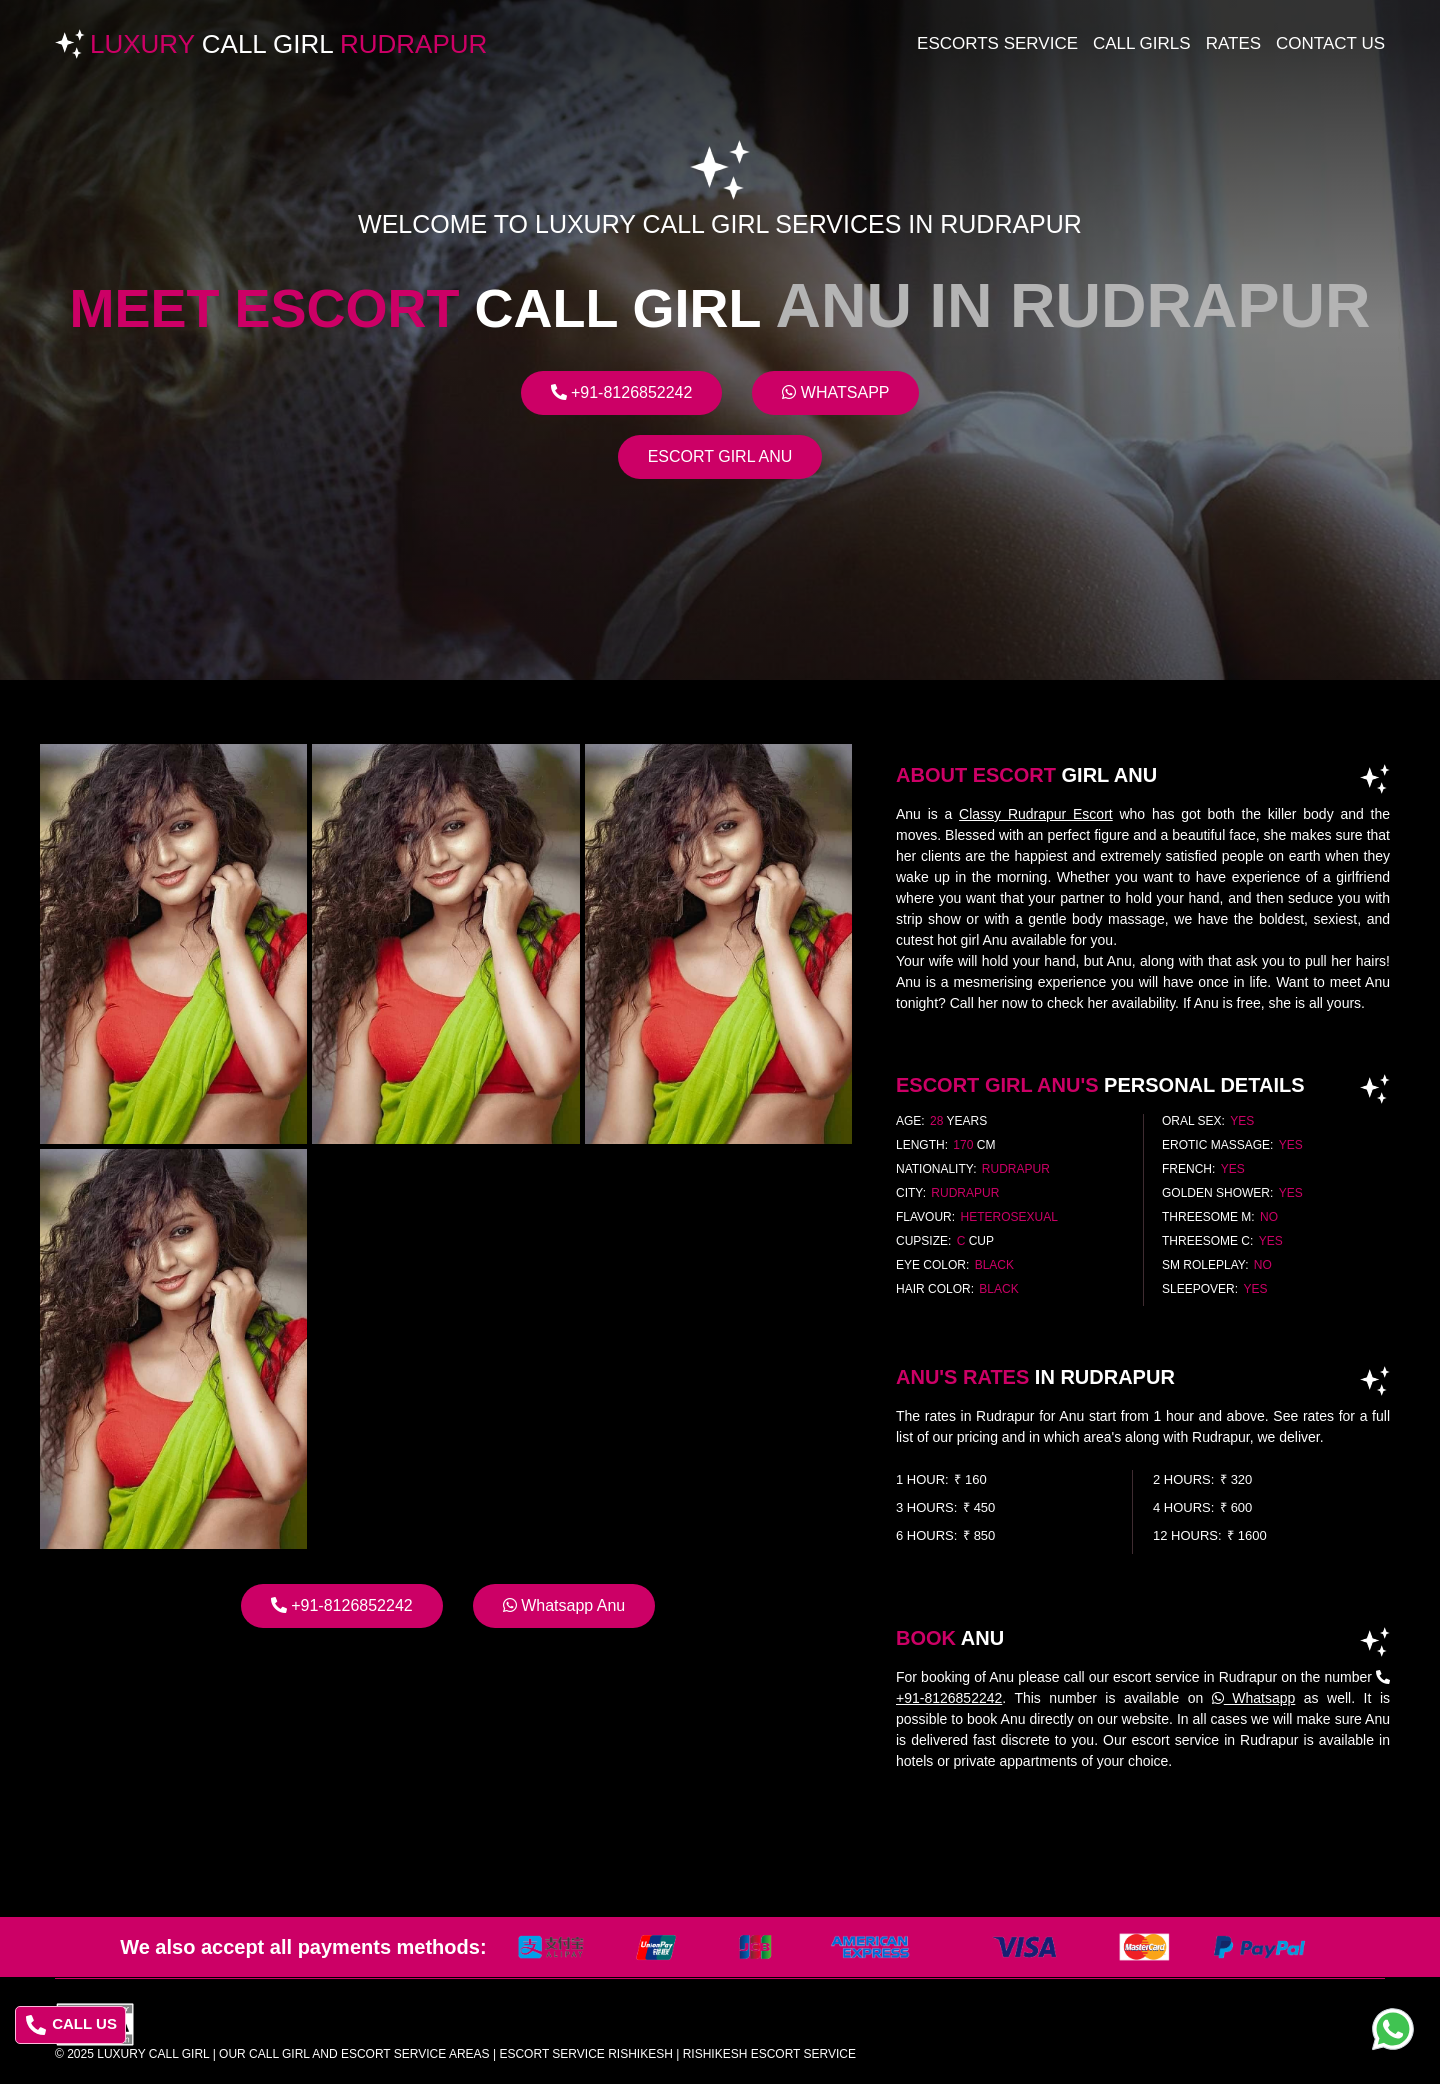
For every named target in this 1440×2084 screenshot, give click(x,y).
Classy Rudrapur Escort (1036, 814)
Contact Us (1330, 43)
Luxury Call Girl (153, 2054)
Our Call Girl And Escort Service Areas (354, 2054)
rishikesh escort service (769, 2054)
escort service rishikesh (585, 2054)
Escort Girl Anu (720, 456)
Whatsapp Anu (564, 1605)
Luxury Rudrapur (288, 44)
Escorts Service (997, 43)
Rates (1233, 43)
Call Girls (1142, 43)
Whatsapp (835, 392)
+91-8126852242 (622, 392)
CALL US (71, 2025)
